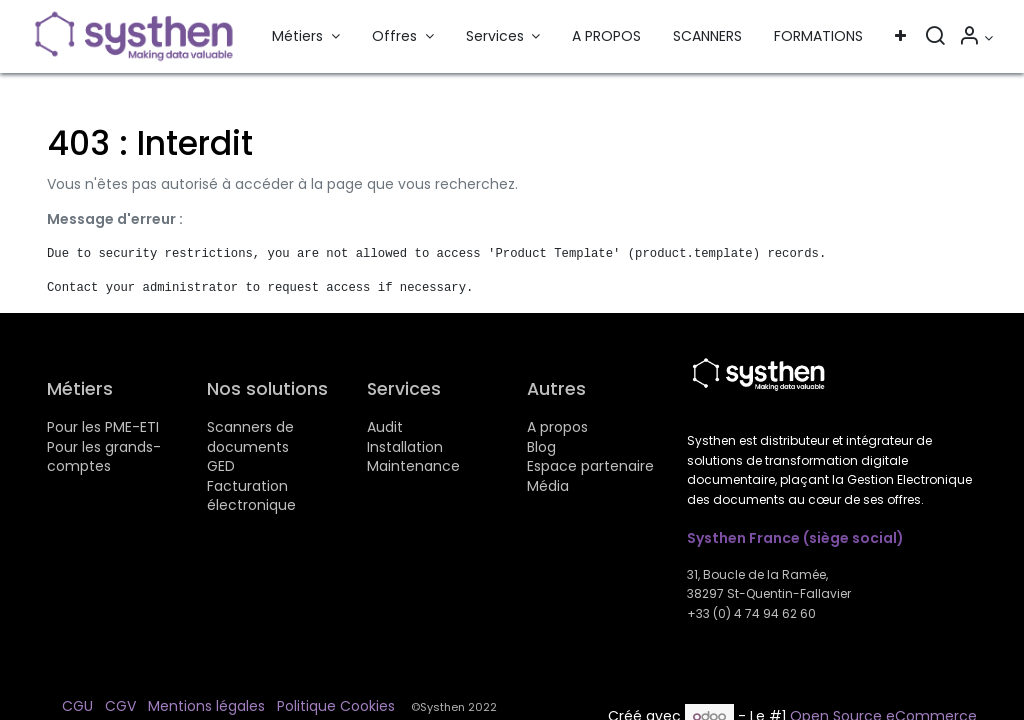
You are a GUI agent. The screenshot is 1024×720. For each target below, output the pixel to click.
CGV (120, 706)
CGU (77, 706)
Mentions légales (206, 706)
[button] (900, 37)
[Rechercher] (935, 38)
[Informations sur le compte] (975, 38)
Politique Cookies (336, 706)
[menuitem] (606, 37)
